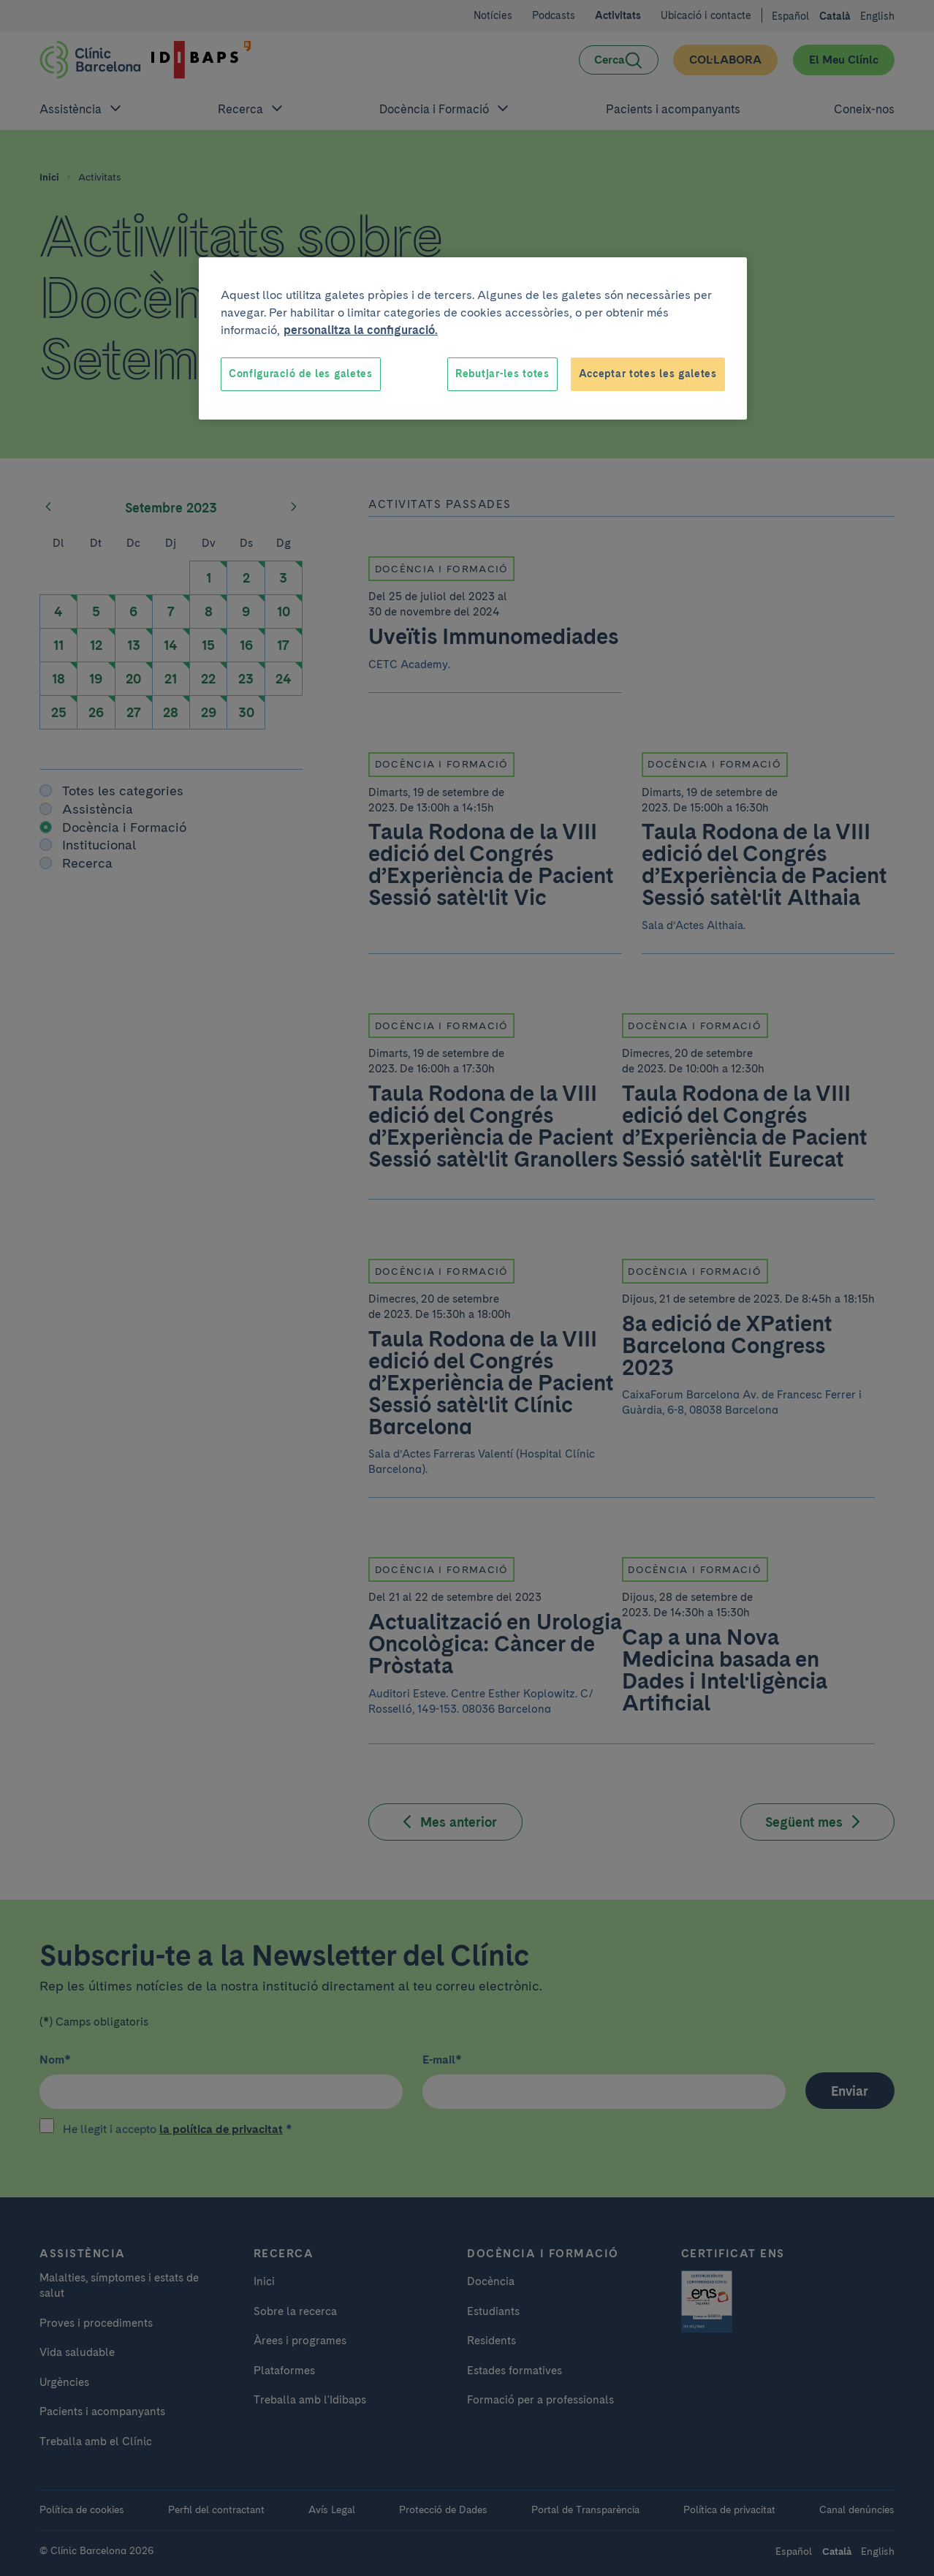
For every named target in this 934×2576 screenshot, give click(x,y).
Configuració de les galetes (301, 373)
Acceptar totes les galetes (648, 373)
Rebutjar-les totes (502, 373)
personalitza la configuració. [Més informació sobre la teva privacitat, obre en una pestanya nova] (361, 330)
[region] (473, 338)
